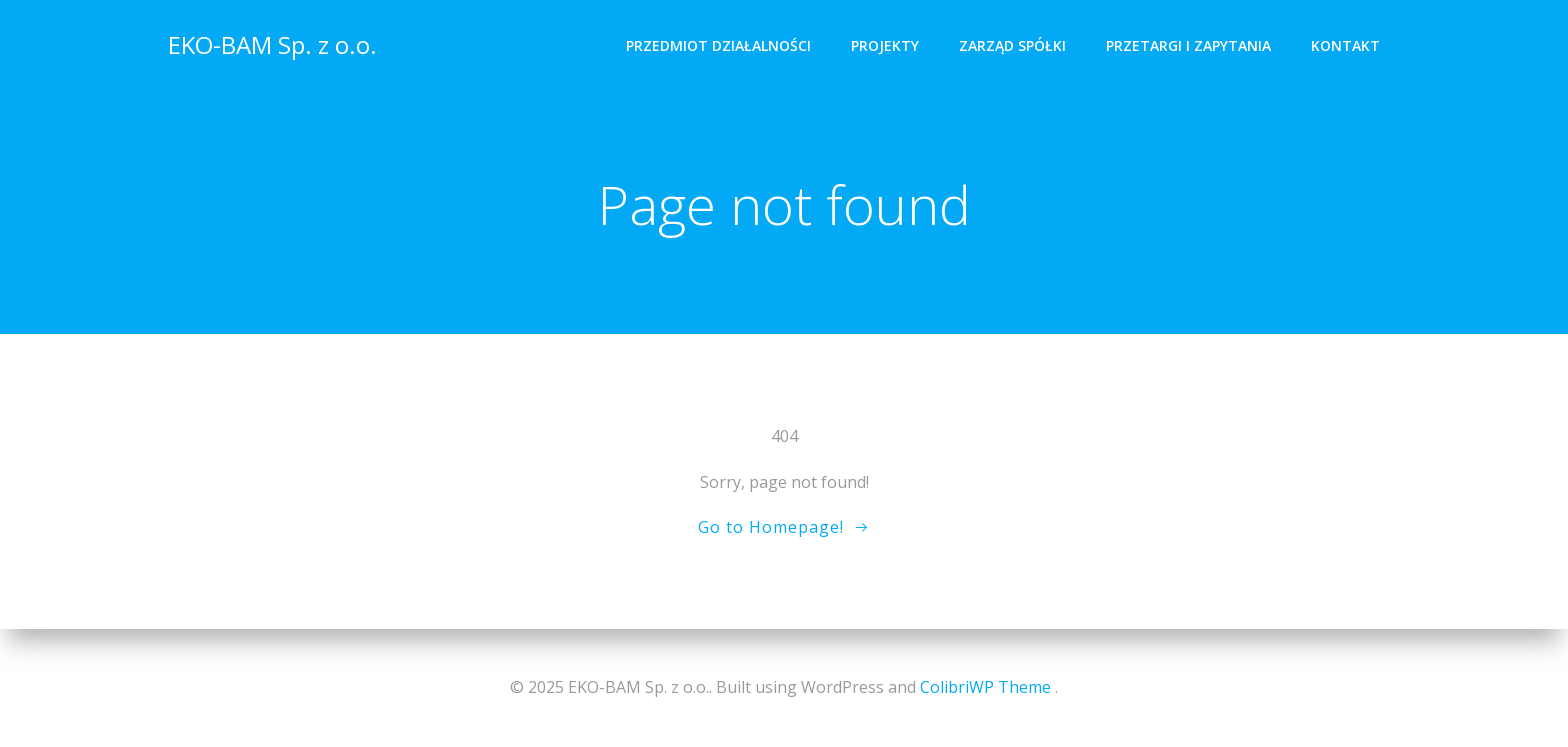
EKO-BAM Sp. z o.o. (272, 44)
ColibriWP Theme (985, 687)
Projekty (885, 45)
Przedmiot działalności (718, 45)
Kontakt (1345, 45)
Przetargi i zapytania (1188, 45)
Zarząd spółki (1012, 45)
